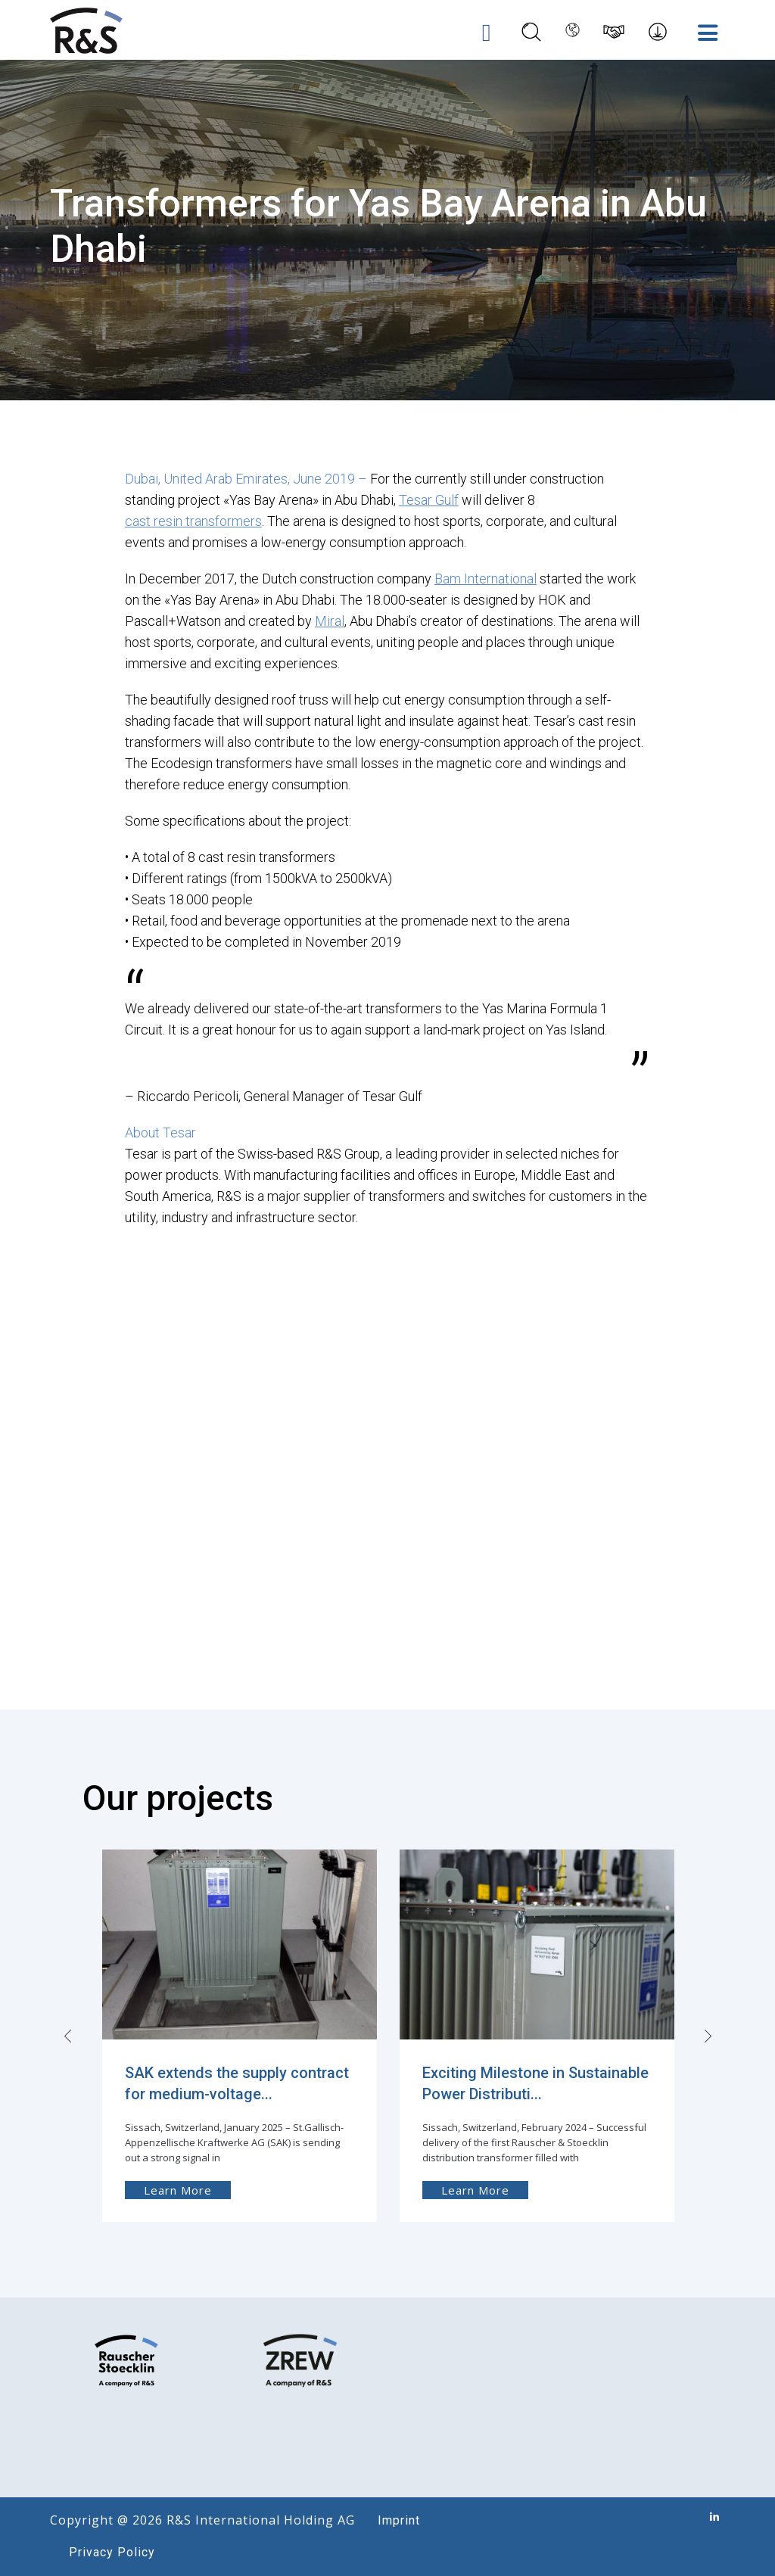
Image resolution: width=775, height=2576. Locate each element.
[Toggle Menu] (705, 32)
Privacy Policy (112, 2552)
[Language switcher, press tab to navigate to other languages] (568, 30)
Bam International (485, 578)
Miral (329, 620)
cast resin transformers (193, 520)
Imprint (399, 2520)
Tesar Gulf (429, 499)
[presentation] (69, 2035)
